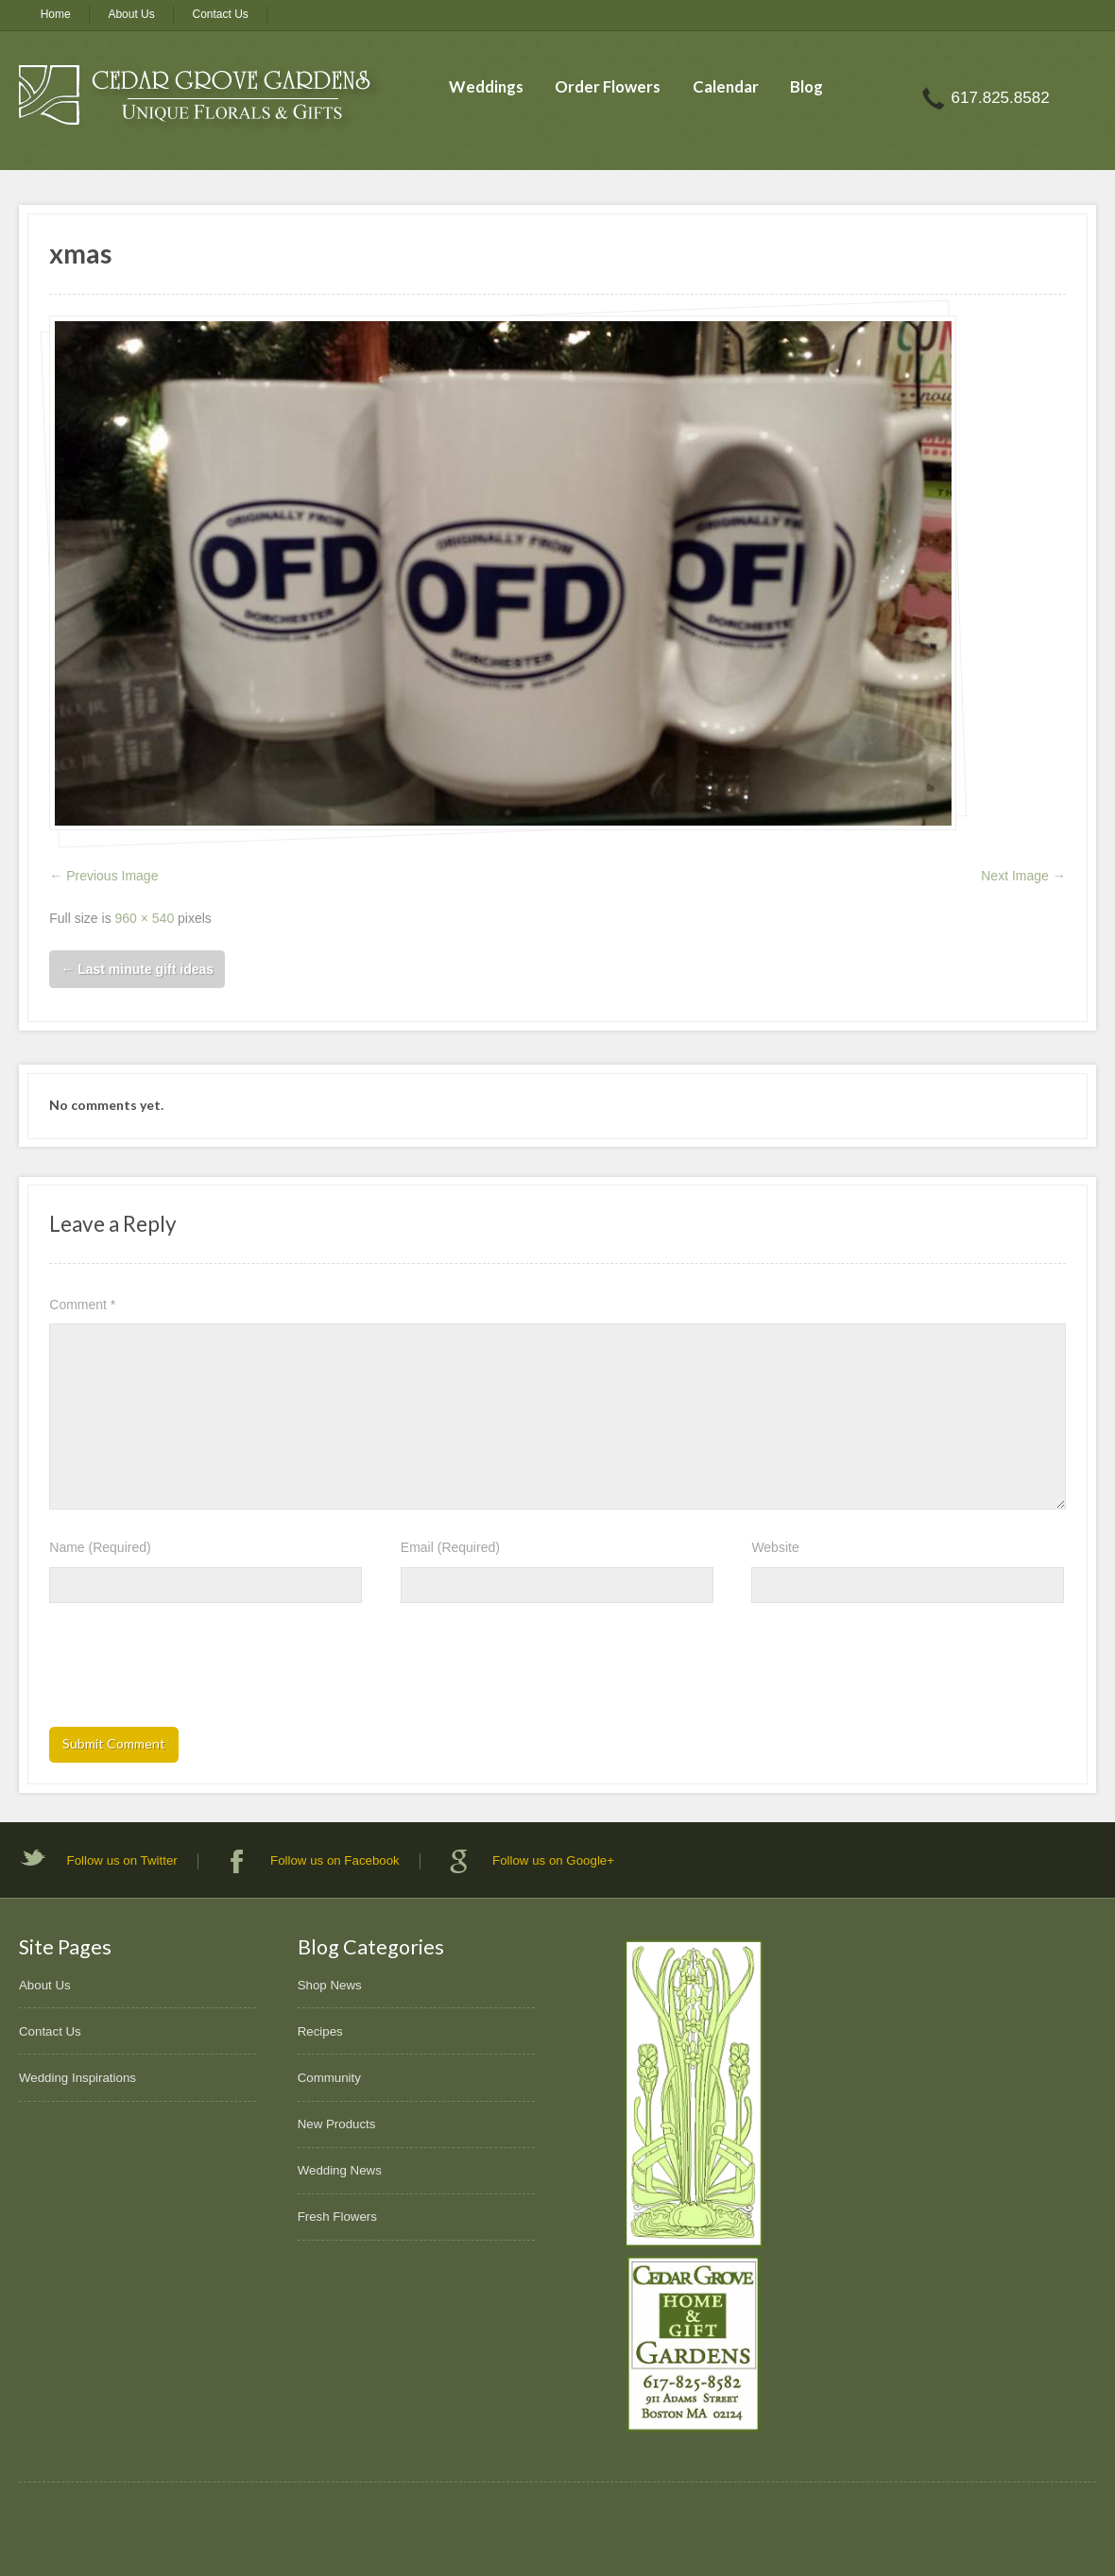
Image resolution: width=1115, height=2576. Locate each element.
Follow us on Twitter (122, 1860)
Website (774, 1547)
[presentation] (192, 1671)
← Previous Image (103, 875)
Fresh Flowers (337, 2216)
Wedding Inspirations (77, 2078)
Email (450, 1547)
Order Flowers (607, 86)
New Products (337, 2124)
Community (329, 2078)
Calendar (726, 86)
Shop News (330, 1985)
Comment (82, 1304)
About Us (131, 14)
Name (99, 1547)
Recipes (320, 2031)
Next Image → (1023, 875)
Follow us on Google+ (553, 1860)
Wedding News (340, 2170)
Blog (806, 86)
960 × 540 (145, 918)
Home (56, 14)
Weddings (486, 86)
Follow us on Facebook (335, 1860)
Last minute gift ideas (137, 969)
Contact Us (221, 14)
